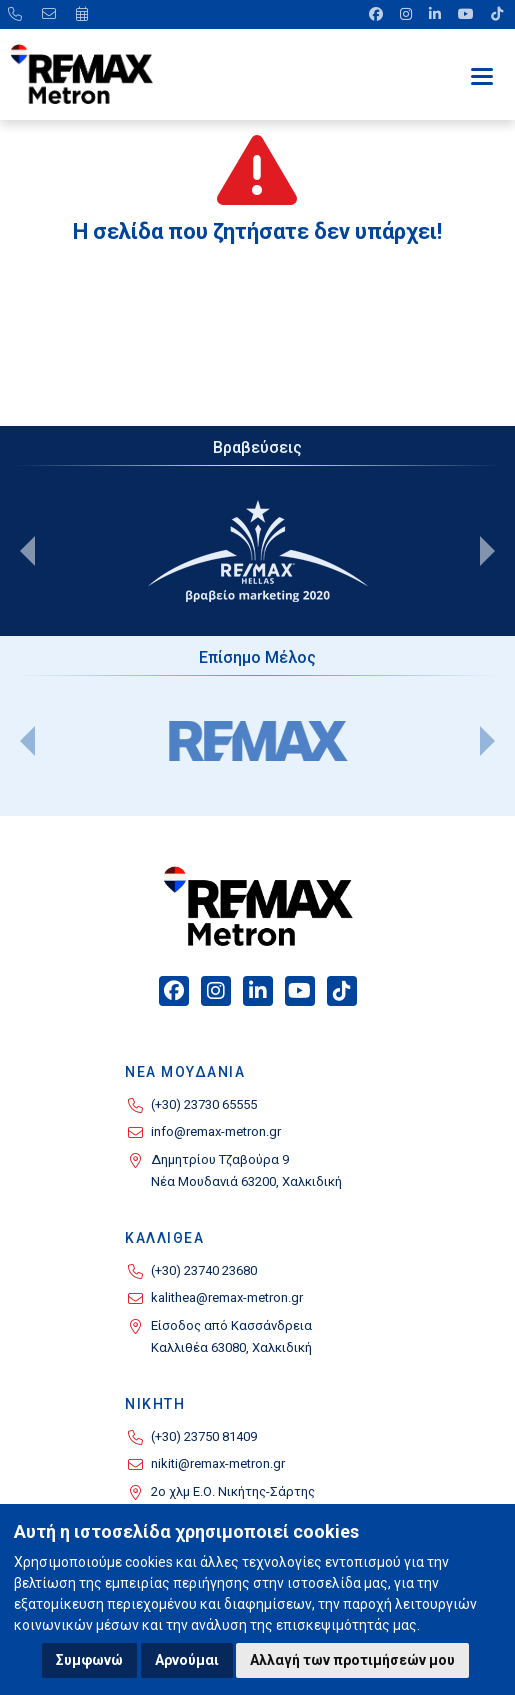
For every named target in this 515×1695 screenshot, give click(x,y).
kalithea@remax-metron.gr (227, 1297)
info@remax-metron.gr (216, 1131)
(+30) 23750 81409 (204, 1436)
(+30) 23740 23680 (204, 1270)
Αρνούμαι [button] (187, 1660)
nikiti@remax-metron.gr (218, 1463)
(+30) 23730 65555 (204, 1104)
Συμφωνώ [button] (89, 1660)
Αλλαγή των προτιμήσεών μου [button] (352, 1660)
